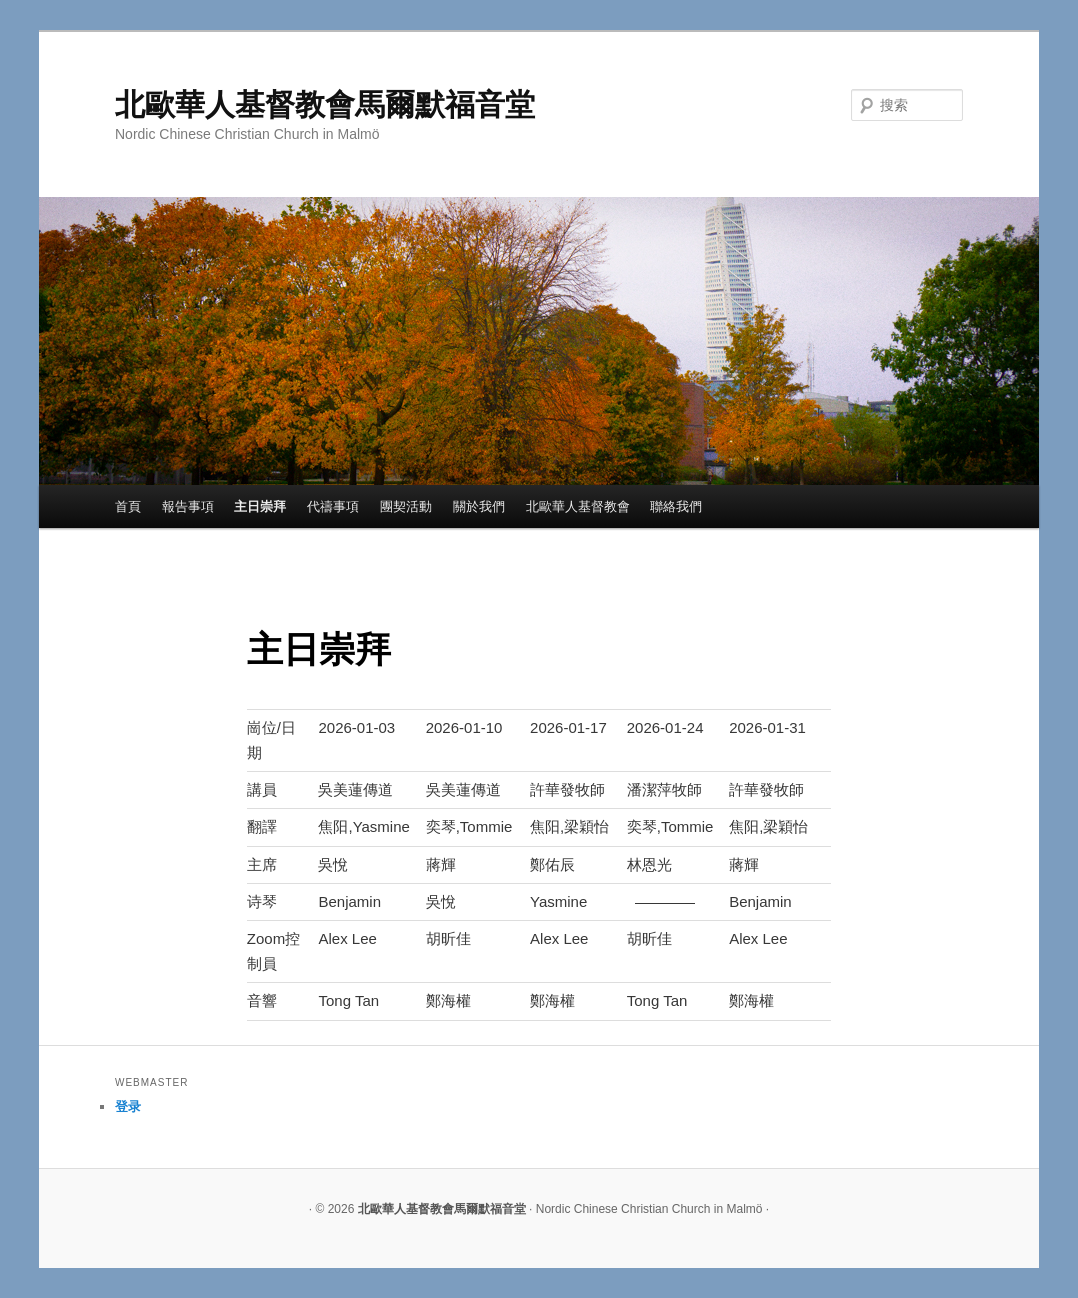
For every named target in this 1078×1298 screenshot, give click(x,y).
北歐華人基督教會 (578, 506)
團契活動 (406, 506)
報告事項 (188, 506)
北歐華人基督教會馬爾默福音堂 (325, 104)
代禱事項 (333, 506)
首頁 (128, 506)
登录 (128, 1106)
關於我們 (479, 506)
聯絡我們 (676, 506)
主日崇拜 (260, 506)
